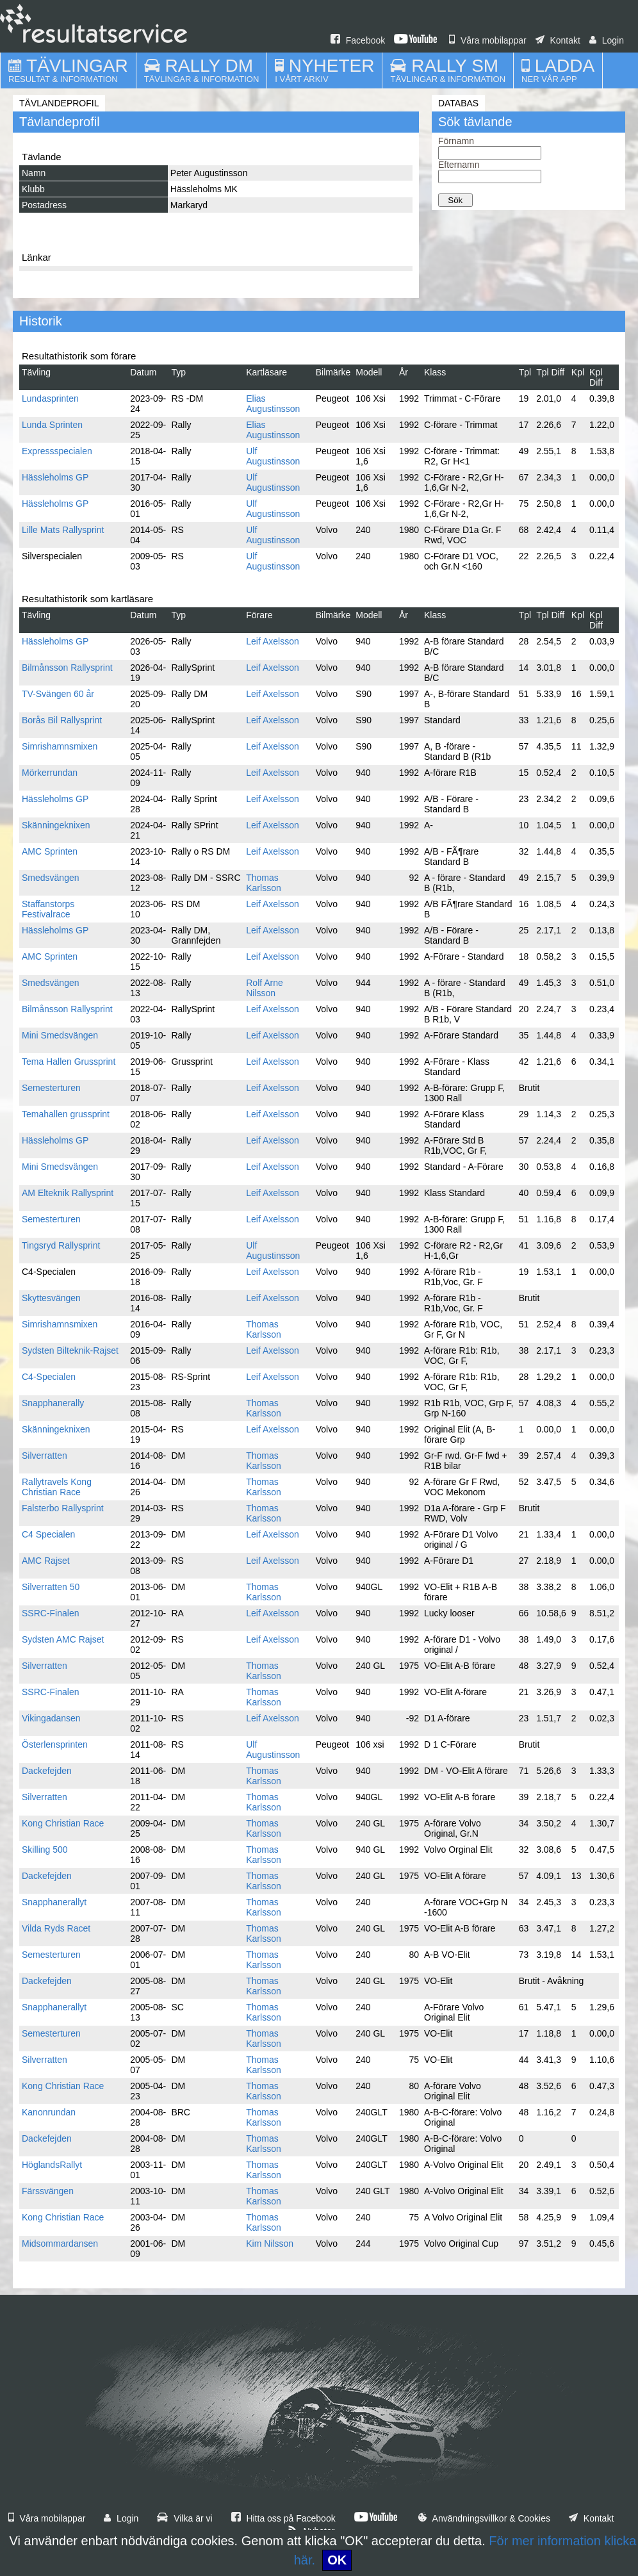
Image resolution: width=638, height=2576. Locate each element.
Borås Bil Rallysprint (62, 720)
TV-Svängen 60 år (58, 694)
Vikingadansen (51, 1718)
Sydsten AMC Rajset (63, 1639)
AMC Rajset (46, 1560)
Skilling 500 (45, 1849)
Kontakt (558, 40)
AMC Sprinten (50, 851)
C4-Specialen (49, 1377)
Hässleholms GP (55, 477)
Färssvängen (48, 2191)
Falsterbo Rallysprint (63, 1508)
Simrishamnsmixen (59, 746)
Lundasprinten (50, 398)
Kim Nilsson (269, 2243)
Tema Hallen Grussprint (68, 1061)
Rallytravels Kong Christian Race (57, 1487)
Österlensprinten (55, 1744)
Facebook (358, 40)
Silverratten (44, 1455)
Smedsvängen (50, 878)
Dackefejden (47, 1771)
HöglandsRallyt (52, 2165)
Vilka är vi (184, 2518)
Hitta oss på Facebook (283, 2518)
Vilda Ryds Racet (56, 1928)
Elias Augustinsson (273, 403)
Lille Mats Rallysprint (63, 530)
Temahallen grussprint (66, 1114)
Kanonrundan (49, 2112)
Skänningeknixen (56, 825)
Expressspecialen (57, 451)
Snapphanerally (53, 1403)
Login (606, 40)
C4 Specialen (48, 1534)
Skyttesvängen (51, 1298)
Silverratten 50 (50, 1587)
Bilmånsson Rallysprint (67, 667)
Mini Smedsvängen (60, 1035)
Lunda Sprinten (52, 425)
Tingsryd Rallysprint (61, 1245)
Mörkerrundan (50, 772)
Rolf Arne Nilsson (264, 988)
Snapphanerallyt (54, 1902)
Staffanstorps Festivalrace (48, 909)
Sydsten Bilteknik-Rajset (70, 1350)
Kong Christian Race (63, 1823)
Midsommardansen (60, 2243)
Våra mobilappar (488, 40)
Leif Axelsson (272, 641)
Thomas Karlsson (263, 883)
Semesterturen (51, 1088)
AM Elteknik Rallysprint (67, 1193)
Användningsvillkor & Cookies (484, 2518)
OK (337, 2560)
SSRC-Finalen (50, 1613)
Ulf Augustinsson (273, 456)
